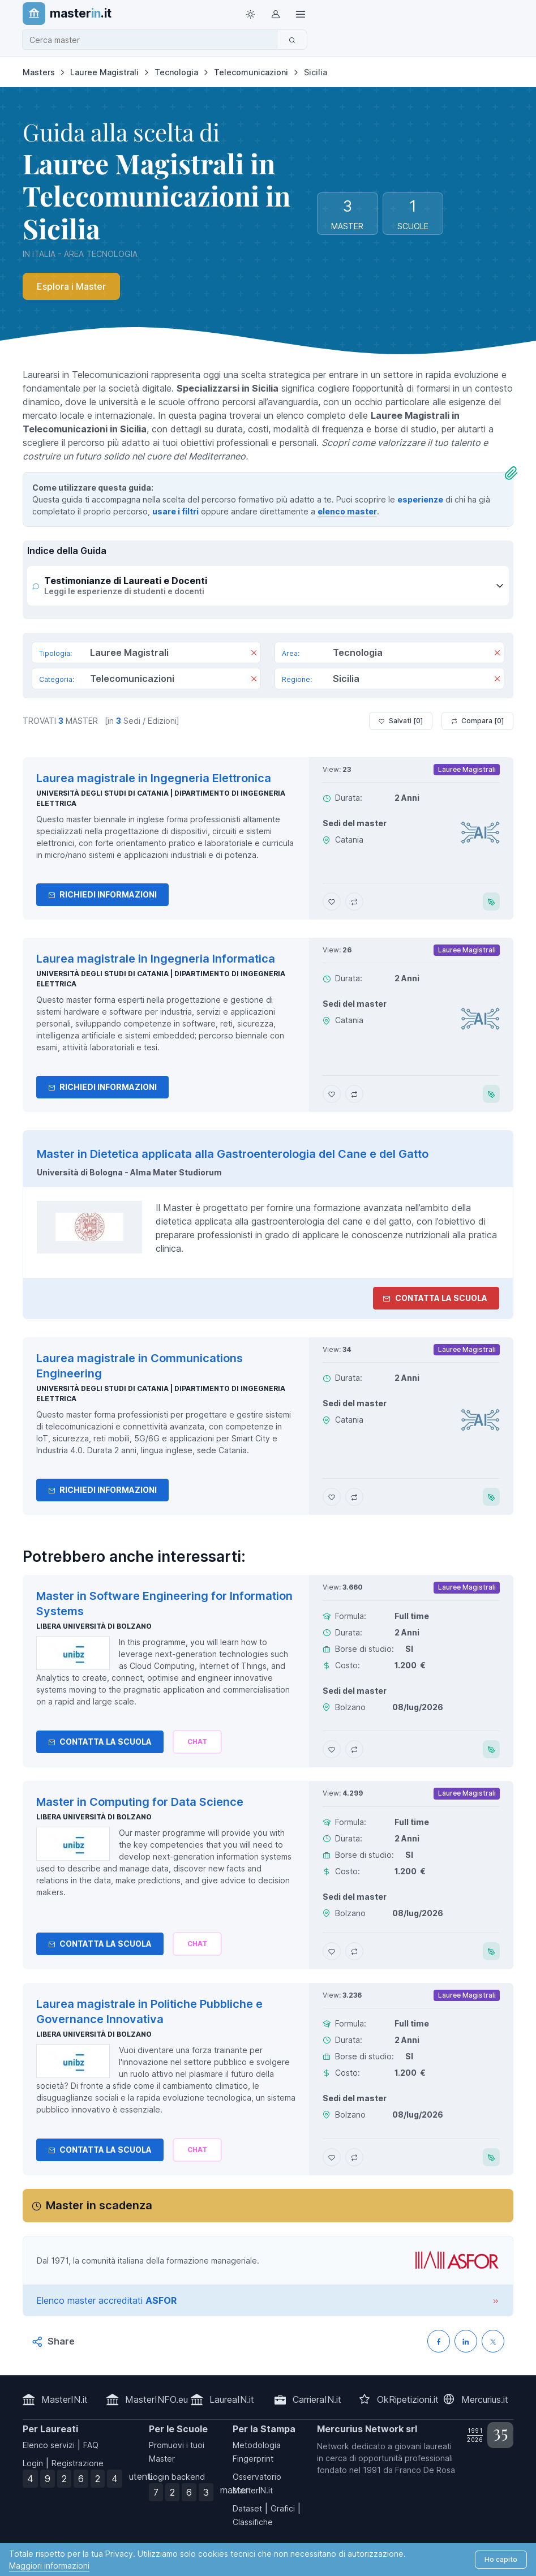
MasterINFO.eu (156, 2399)
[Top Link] (300, 13)
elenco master (347, 511)
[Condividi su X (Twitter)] (493, 2341)
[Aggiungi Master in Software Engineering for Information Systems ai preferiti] (332, 1749)
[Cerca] (292, 39)
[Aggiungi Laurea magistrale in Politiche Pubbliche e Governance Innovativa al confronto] (354, 2157)
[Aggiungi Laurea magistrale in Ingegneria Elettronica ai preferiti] (332, 901)
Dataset (247, 2508)
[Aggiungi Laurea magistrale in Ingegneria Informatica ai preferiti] (332, 1094)
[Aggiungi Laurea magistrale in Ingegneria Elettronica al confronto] (354, 901)
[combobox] (153, 40)
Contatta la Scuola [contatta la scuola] (435, 1298)
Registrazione (78, 2463)
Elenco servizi (49, 2445)
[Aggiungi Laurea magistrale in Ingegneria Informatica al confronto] (354, 1094)
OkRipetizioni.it (408, 2399)
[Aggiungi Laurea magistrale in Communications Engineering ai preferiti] (332, 1497)
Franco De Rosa (425, 2470)
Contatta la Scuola (100, 1741)
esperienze (420, 499)
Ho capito (500, 2559)
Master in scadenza (99, 2205)
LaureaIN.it (231, 2399)
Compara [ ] (477, 721)
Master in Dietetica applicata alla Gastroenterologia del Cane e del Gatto (232, 1154)
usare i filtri (175, 511)
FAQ (90, 2445)
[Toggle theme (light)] (250, 13)
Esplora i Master (71, 286)
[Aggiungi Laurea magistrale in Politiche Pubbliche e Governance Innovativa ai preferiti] (332, 2157)
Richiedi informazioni (102, 894)
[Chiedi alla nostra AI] (197, 1742)
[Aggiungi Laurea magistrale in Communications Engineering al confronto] (354, 1497)
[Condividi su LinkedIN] (465, 2341)
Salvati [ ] (401, 721)
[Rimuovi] (254, 653)
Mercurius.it (484, 2399)
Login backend (177, 2476)
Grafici (283, 2508)
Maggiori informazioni (49, 2565)
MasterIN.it (64, 2399)
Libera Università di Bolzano (94, 1626)
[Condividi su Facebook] (438, 2341)
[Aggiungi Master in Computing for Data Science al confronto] (354, 1951)
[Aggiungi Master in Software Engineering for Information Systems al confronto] (354, 1749)
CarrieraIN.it (317, 2399)
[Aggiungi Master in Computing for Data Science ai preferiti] (332, 1951)
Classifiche (253, 2522)
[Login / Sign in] (275, 13)
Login (33, 2463)
